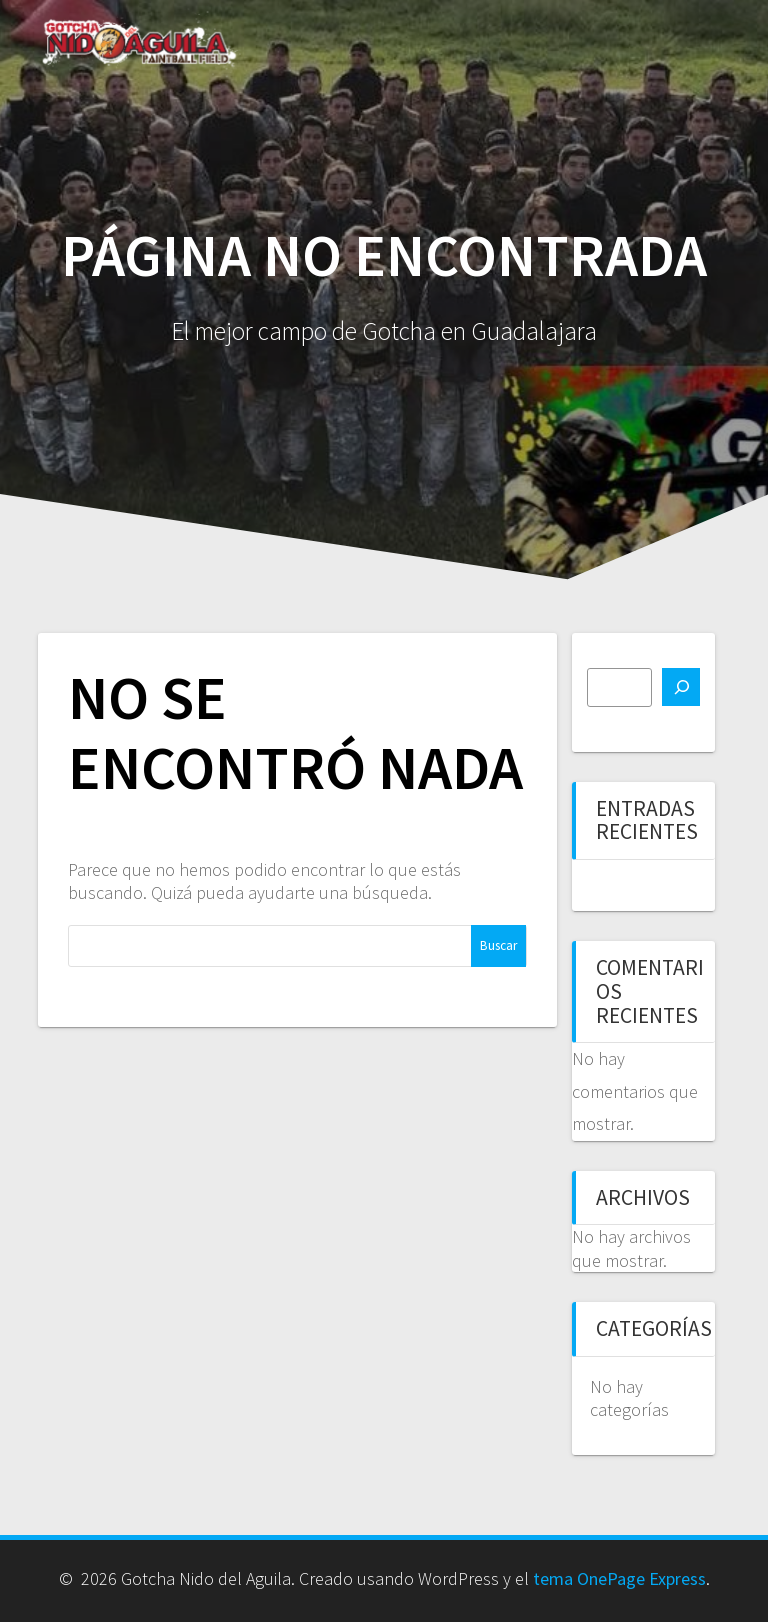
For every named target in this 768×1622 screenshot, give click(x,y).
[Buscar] (681, 687)
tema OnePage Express (619, 1578)
